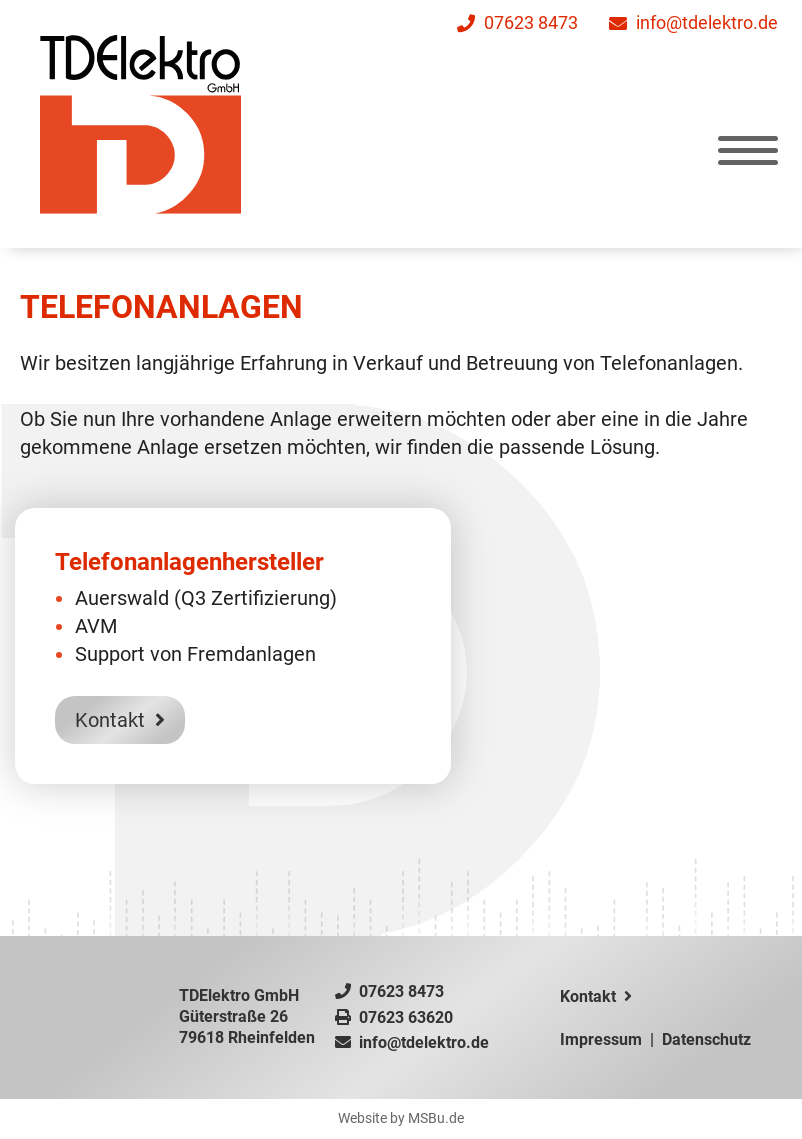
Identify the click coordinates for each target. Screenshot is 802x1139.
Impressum (601, 1039)
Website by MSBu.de (401, 1118)
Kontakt (120, 725)
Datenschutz (706, 1039)
